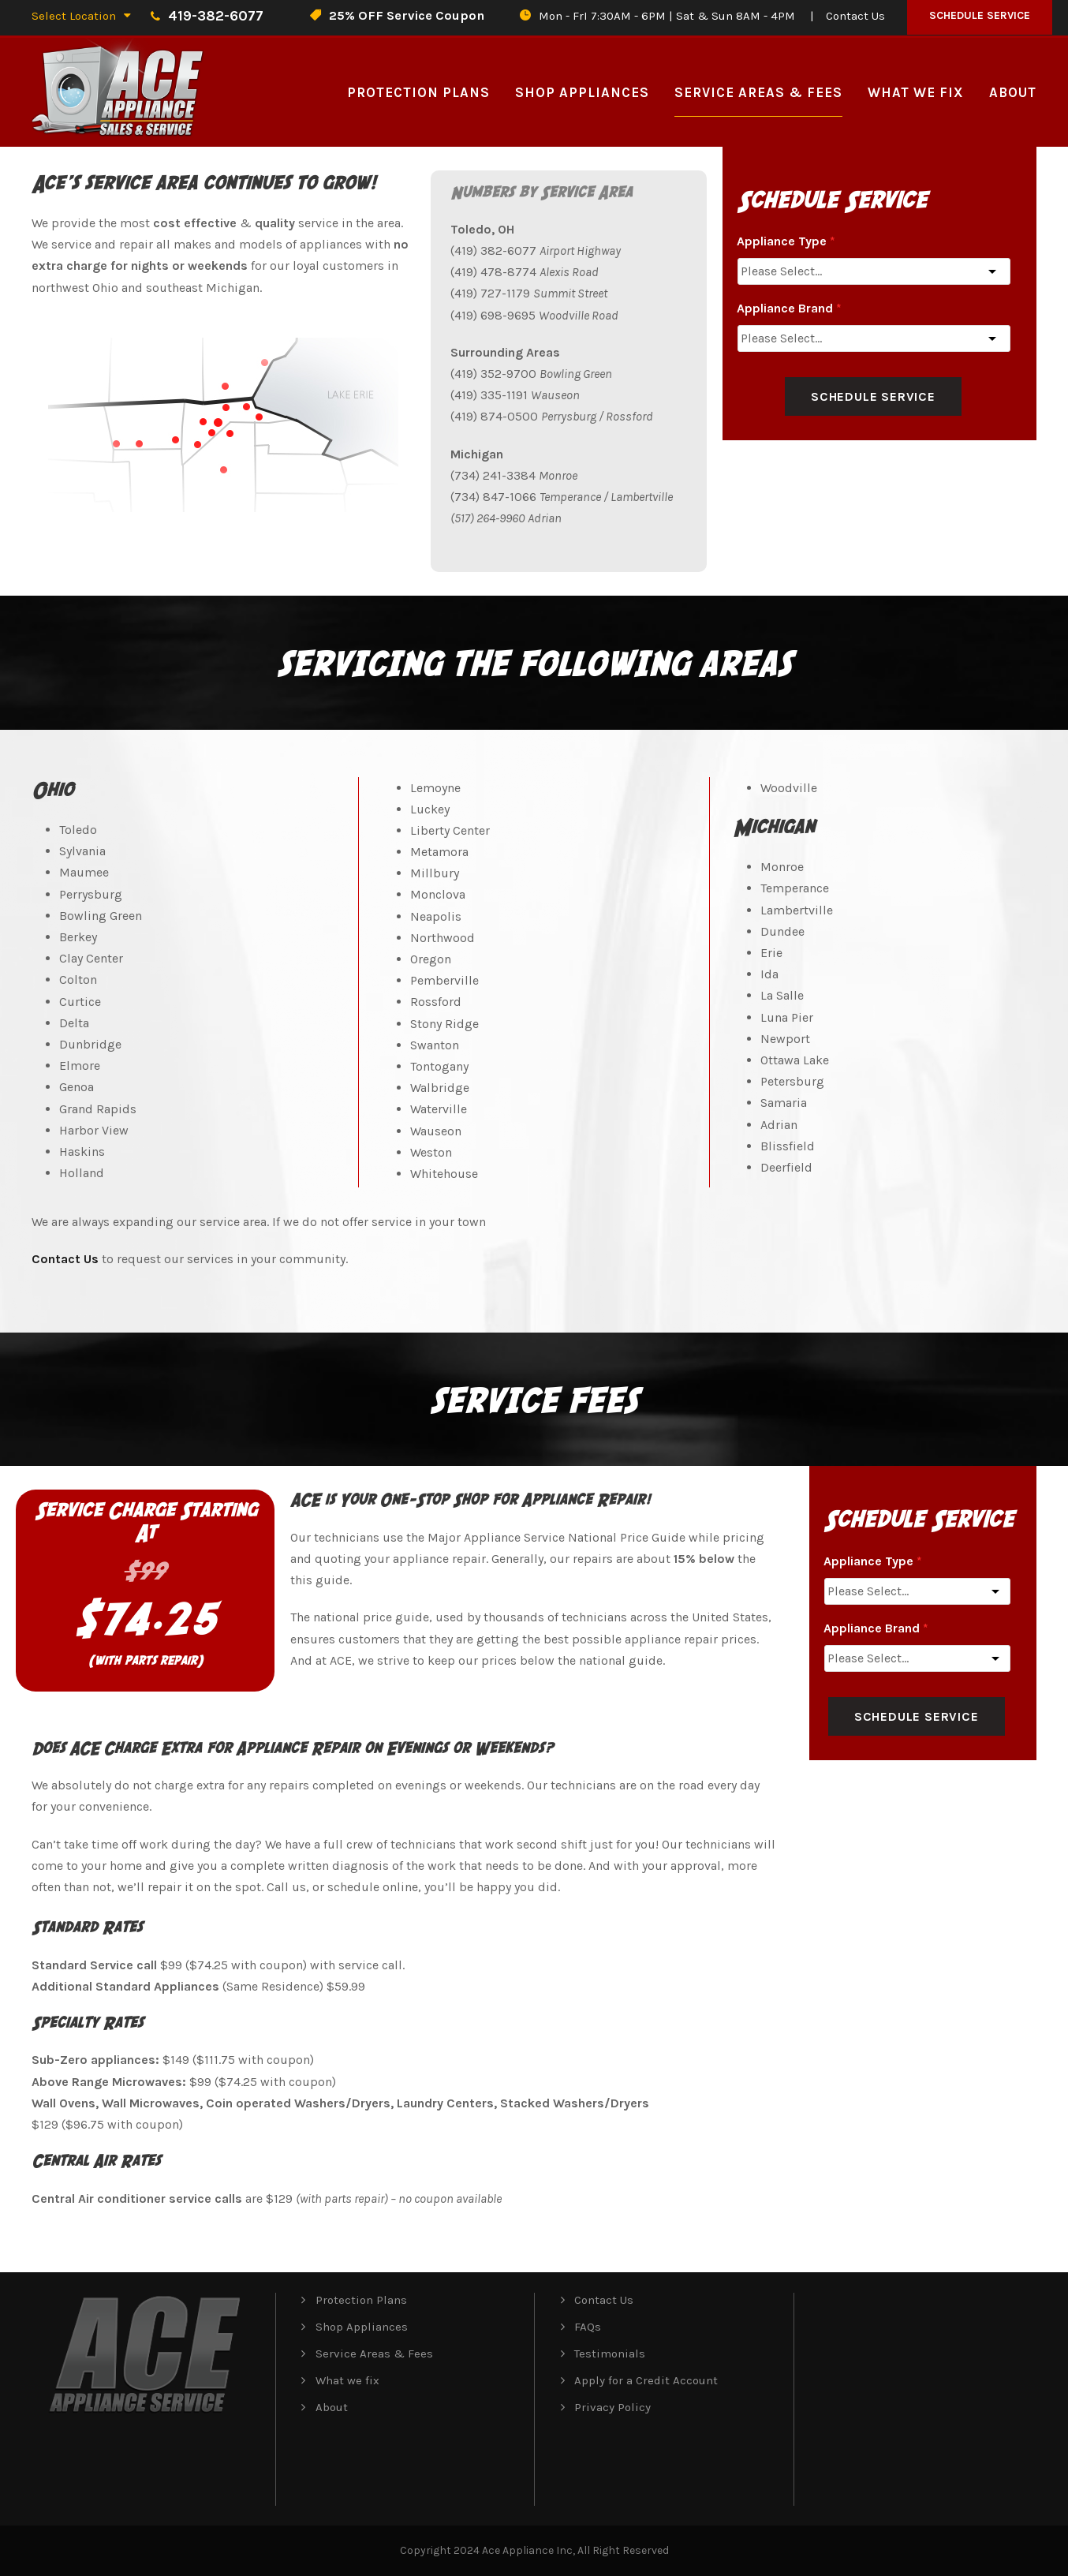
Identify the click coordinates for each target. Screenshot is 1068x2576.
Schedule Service (979, 15)
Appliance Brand (789, 308)
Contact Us (855, 16)
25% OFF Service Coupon (406, 15)
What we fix (916, 92)
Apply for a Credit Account (646, 2380)
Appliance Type (786, 241)
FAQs (587, 2327)
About (1012, 92)
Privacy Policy (612, 2407)
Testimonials (609, 2353)
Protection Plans (418, 92)
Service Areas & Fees (758, 92)
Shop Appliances (582, 92)
